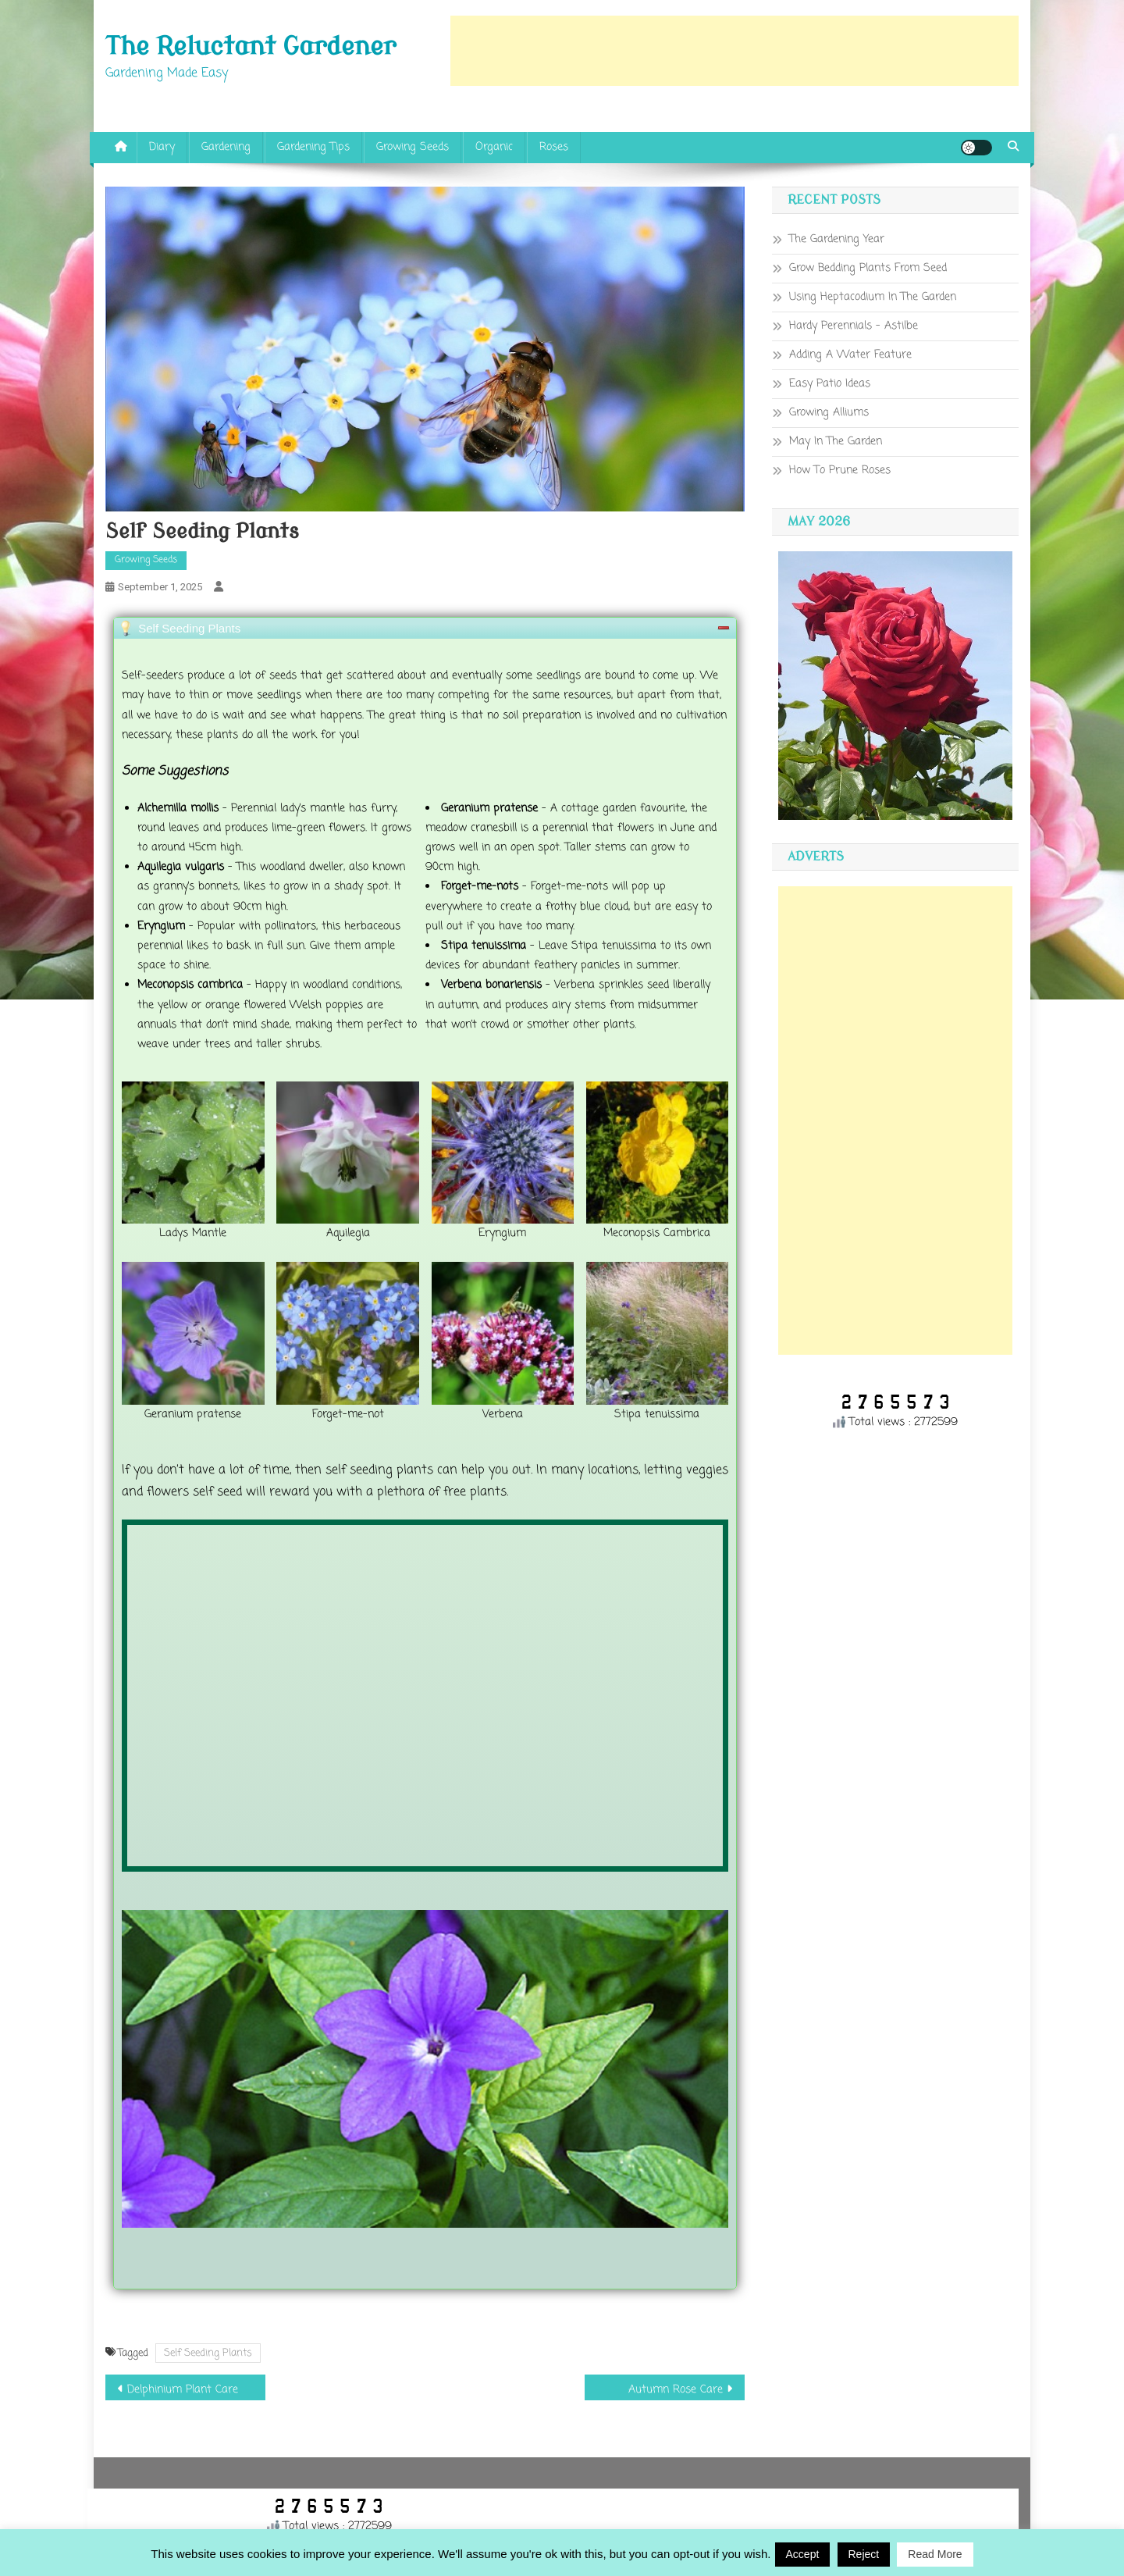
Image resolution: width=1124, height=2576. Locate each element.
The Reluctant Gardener (250, 47)
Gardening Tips (313, 147)
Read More (935, 2554)
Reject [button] (864, 2554)
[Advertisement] (734, 51)
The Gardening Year (836, 239)
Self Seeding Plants (208, 2353)
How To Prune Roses (840, 470)
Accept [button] (803, 2554)
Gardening (226, 147)
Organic (494, 147)
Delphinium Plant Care (182, 2390)
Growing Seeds (412, 147)
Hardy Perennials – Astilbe (853, 326)
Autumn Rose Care (675, 2390)
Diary (162, 147)
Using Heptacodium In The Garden (872, 297)
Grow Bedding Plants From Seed (868, 268)
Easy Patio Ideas (829, 384)
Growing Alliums (829, 412)
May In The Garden (835, 441)
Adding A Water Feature (850, 355)
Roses (553, 147)
